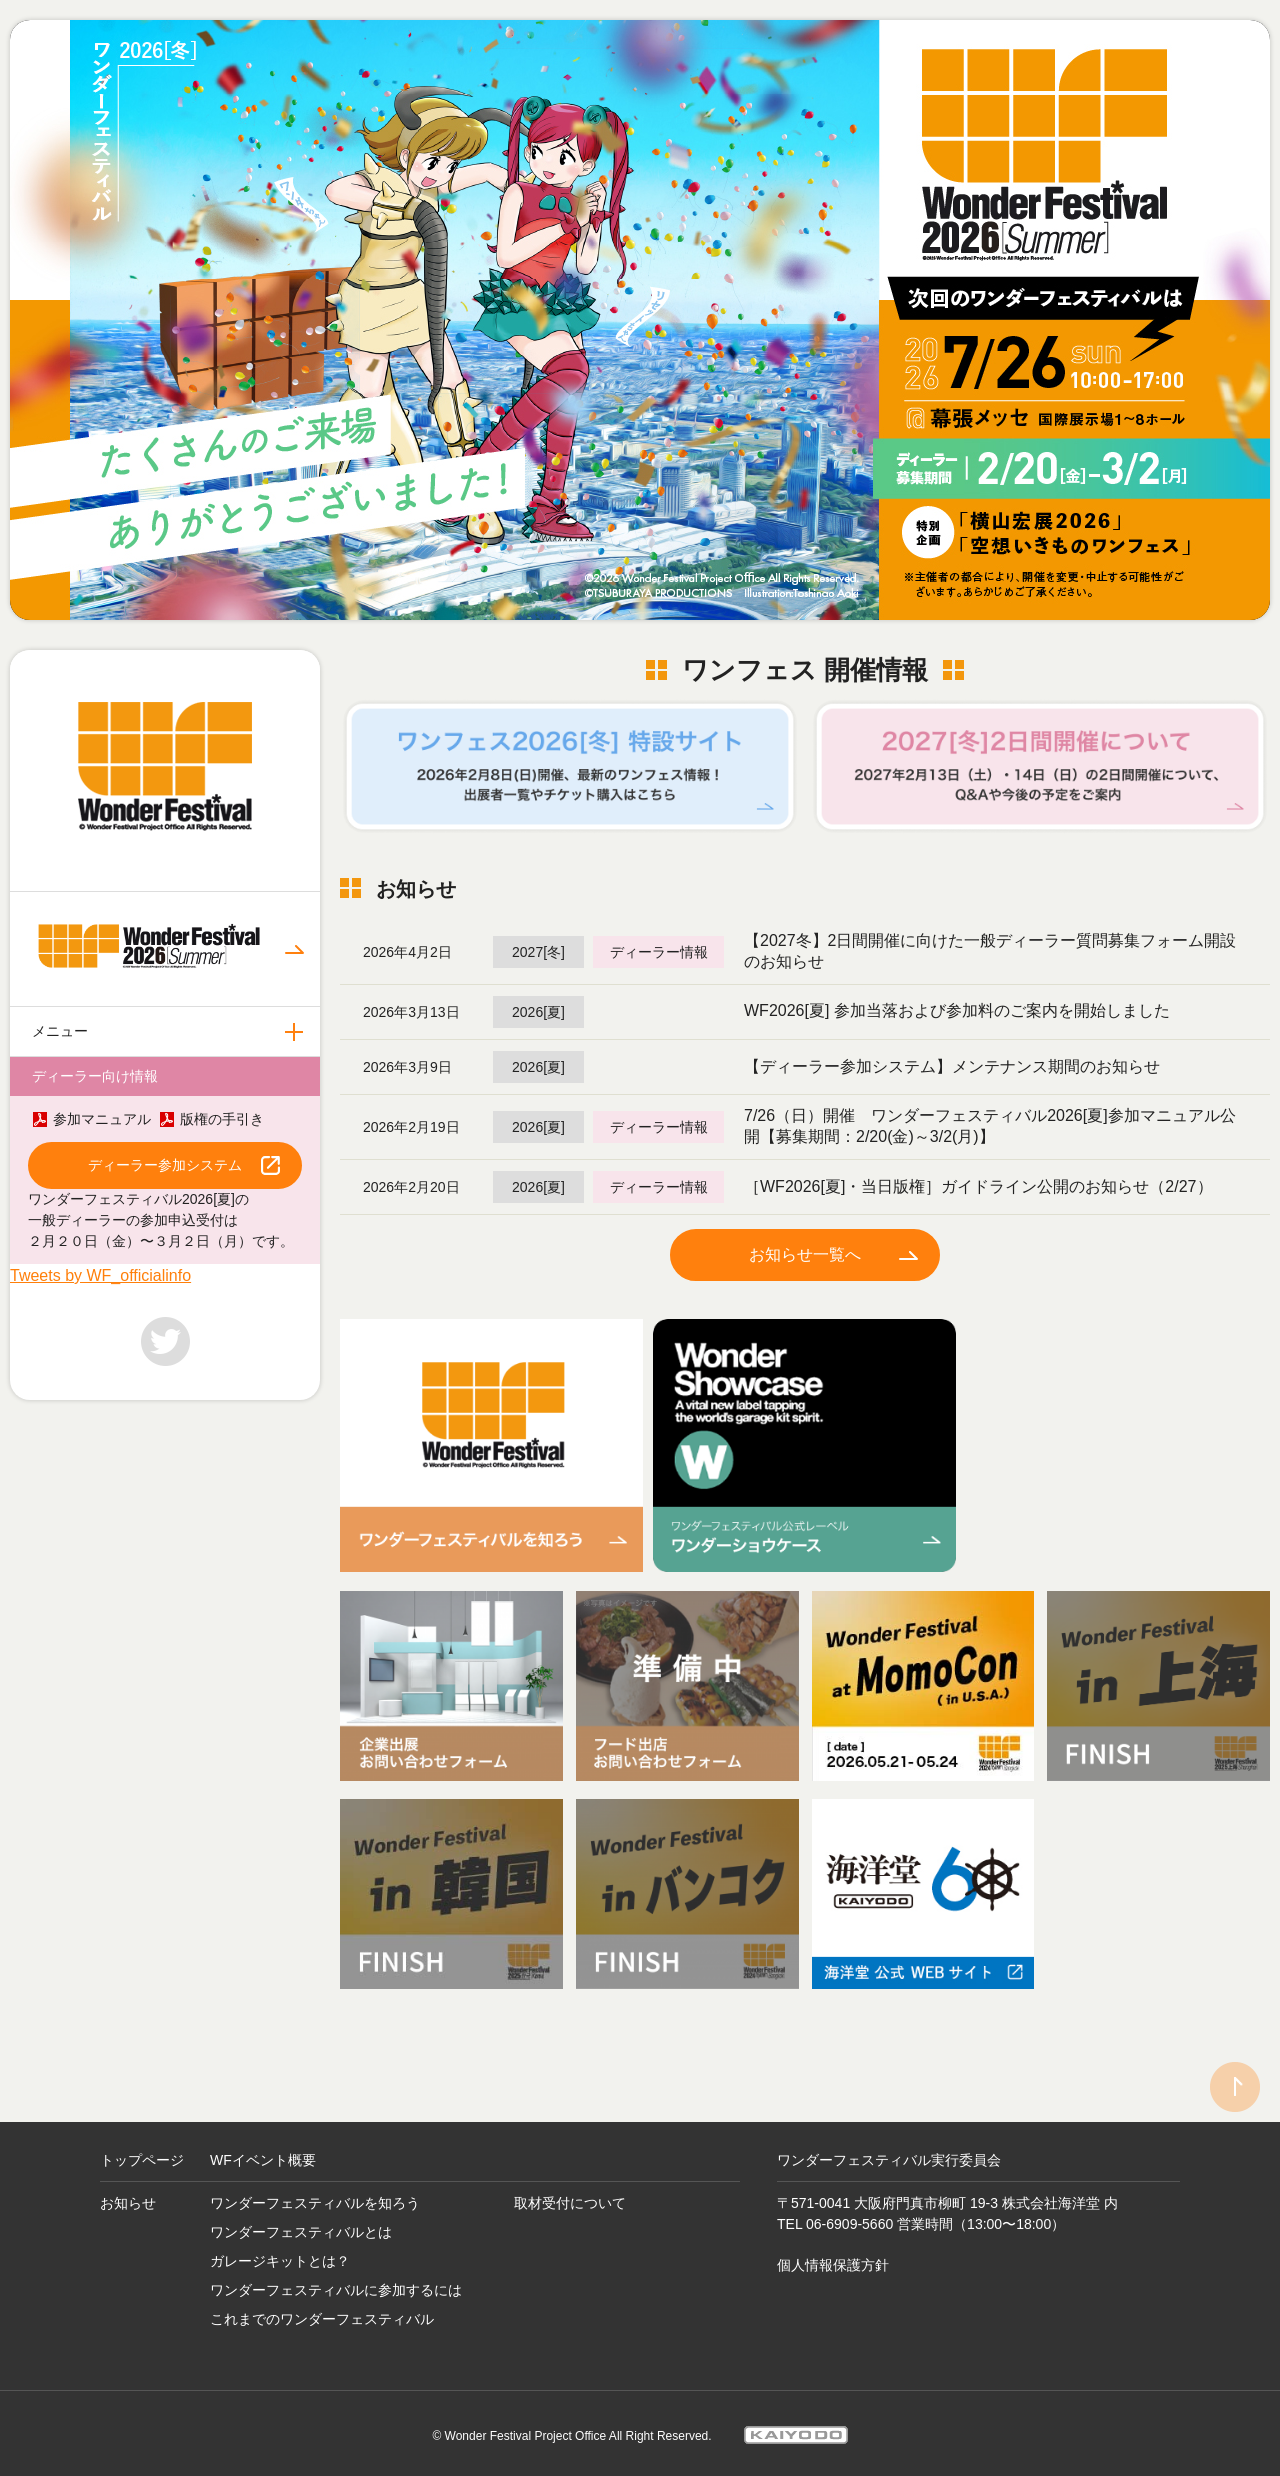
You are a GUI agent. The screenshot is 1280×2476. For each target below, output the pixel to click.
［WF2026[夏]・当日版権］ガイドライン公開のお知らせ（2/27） (978, 1184)
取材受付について (570, 2195)
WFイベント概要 (263, 2152)
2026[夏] (538, 1010)
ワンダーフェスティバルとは (301, 2224)
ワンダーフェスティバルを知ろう (315, 2195)
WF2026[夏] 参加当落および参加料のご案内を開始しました (957, 1008)
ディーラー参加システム (165, 1165)
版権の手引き (222, 1119)
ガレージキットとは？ (280, 2253)
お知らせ (128, 2195)
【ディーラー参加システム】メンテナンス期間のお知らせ (952, 1064)
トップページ (142, 2152)
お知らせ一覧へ (805, 1252)
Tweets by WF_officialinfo (100, 1275)
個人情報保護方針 (833, 2257)
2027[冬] (538, 950)
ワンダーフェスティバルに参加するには (336, 2282)
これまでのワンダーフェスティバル (322, 2311)
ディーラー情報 (659, 950)
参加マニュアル (102, 1119)
